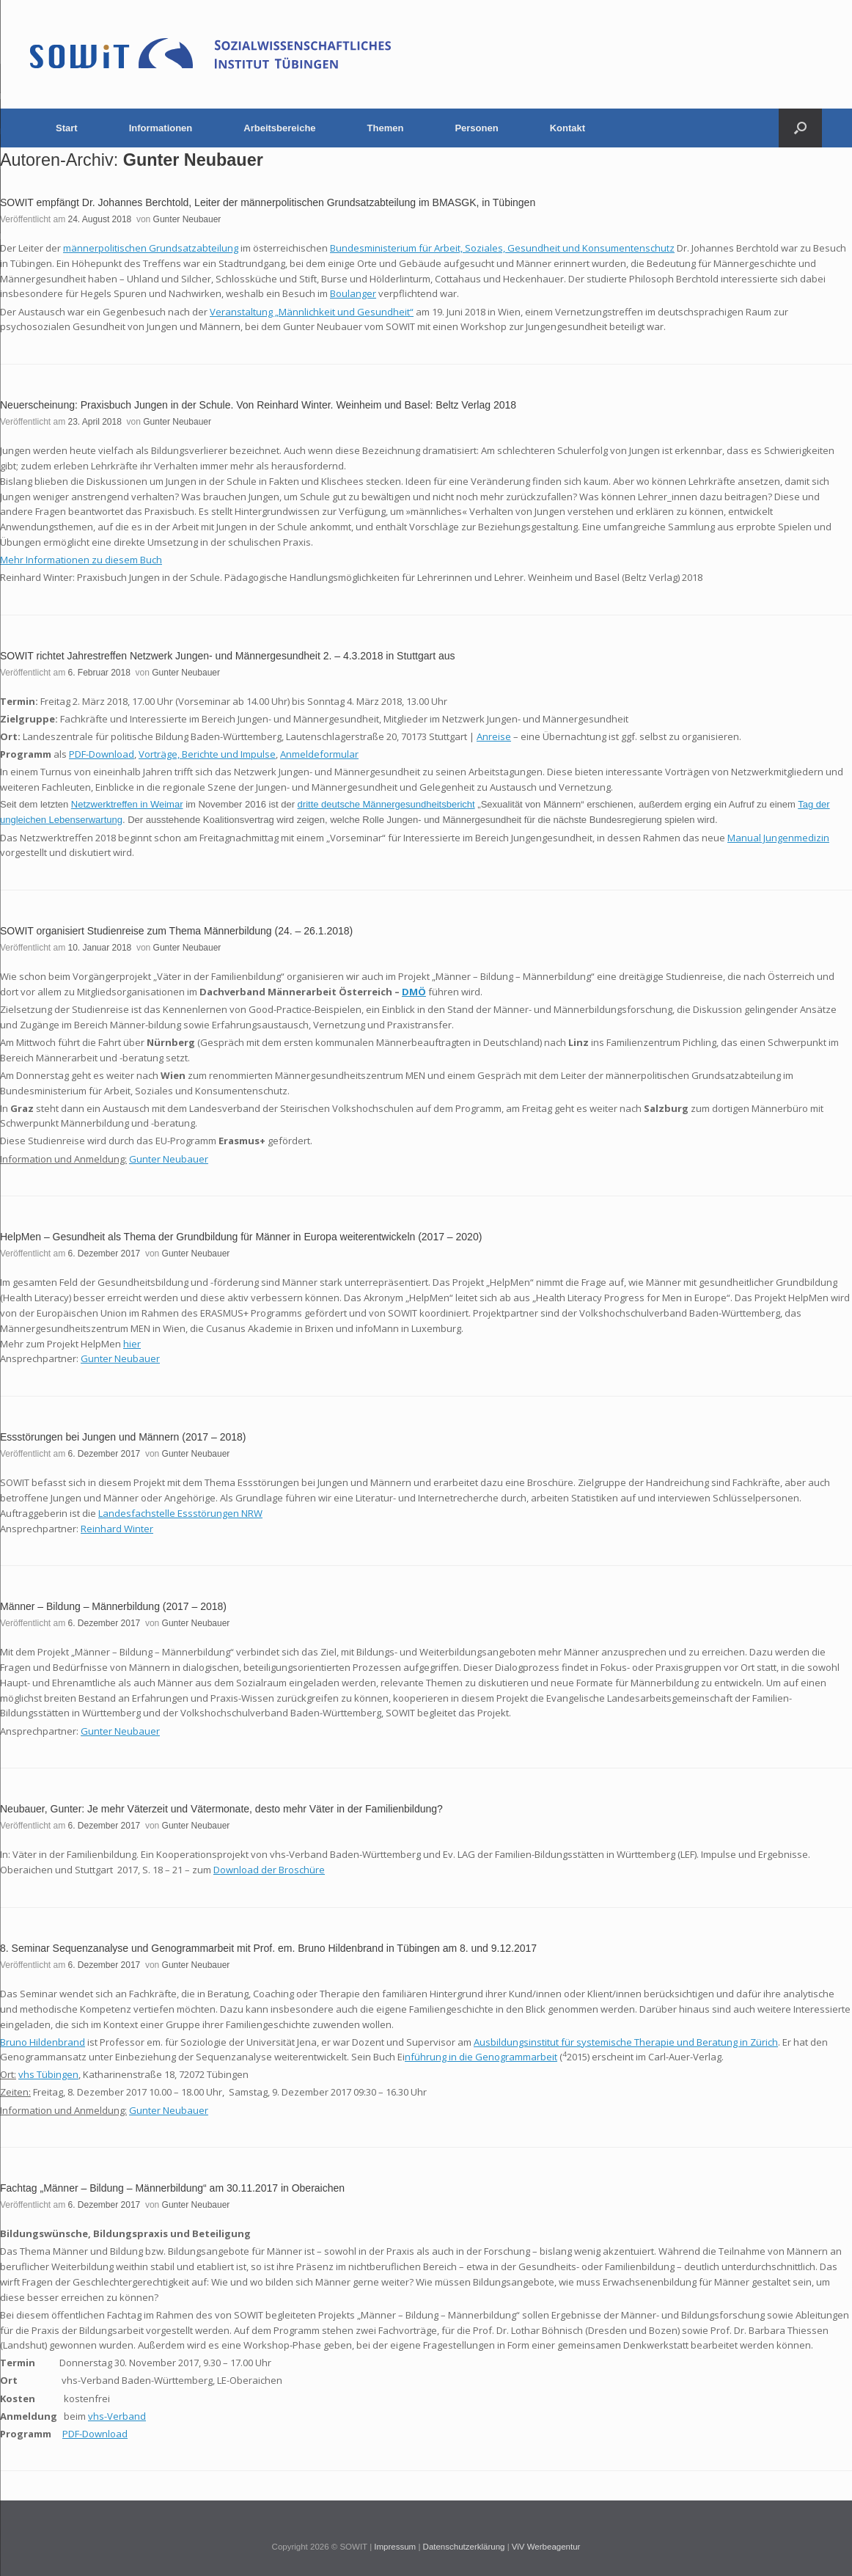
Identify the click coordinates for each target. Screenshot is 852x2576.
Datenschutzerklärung (464, 2546)
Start (67, 127)
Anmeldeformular (319, 754)
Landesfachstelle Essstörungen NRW (180, 1513)
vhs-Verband (117, 2416)
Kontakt (567, 127)
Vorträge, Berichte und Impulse (207, 754)
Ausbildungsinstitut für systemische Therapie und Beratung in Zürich (626, 2042)
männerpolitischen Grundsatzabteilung (150, 248)
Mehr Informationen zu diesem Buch (81, 559)
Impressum (395, 2546)
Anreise (494, 736)
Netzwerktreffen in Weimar (127, 804)
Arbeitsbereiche (279, 127)
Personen (476, 127)
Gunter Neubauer (193, 159)
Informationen (161, 127)
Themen (385, 127)
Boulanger (353, 293)
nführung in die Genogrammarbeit (481, 2056)
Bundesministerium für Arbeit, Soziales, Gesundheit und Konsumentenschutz (502, 248)
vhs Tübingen (48, 2074)
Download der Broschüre (269, 1869)
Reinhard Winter (117, 1528)
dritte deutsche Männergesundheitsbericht (386, 804)
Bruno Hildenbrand (42, 2042)
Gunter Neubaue (118, 1731)
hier (132, 1343)
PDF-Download (101, 754)
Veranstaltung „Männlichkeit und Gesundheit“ (312, 311)
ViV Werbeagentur (546, 2546)
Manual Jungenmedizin (778, 837)
